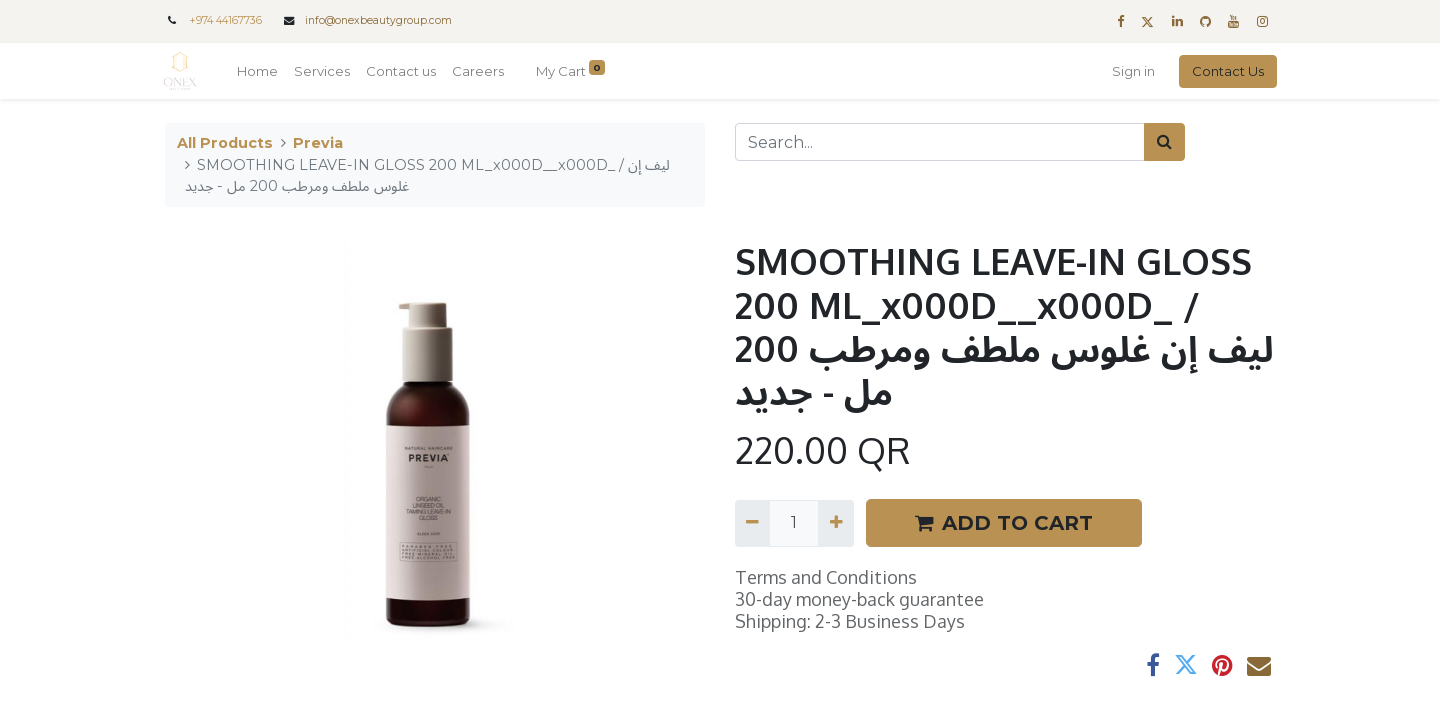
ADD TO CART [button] (1004, 523)
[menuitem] (259, 72)
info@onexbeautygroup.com (378, 20)
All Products (225, 143)
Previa (318, 143)
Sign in (1131, 71)
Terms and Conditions (826, 577)
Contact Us (1226, 71)
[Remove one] (752, 523)
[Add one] (835, 523)
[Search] (1164, 142)
